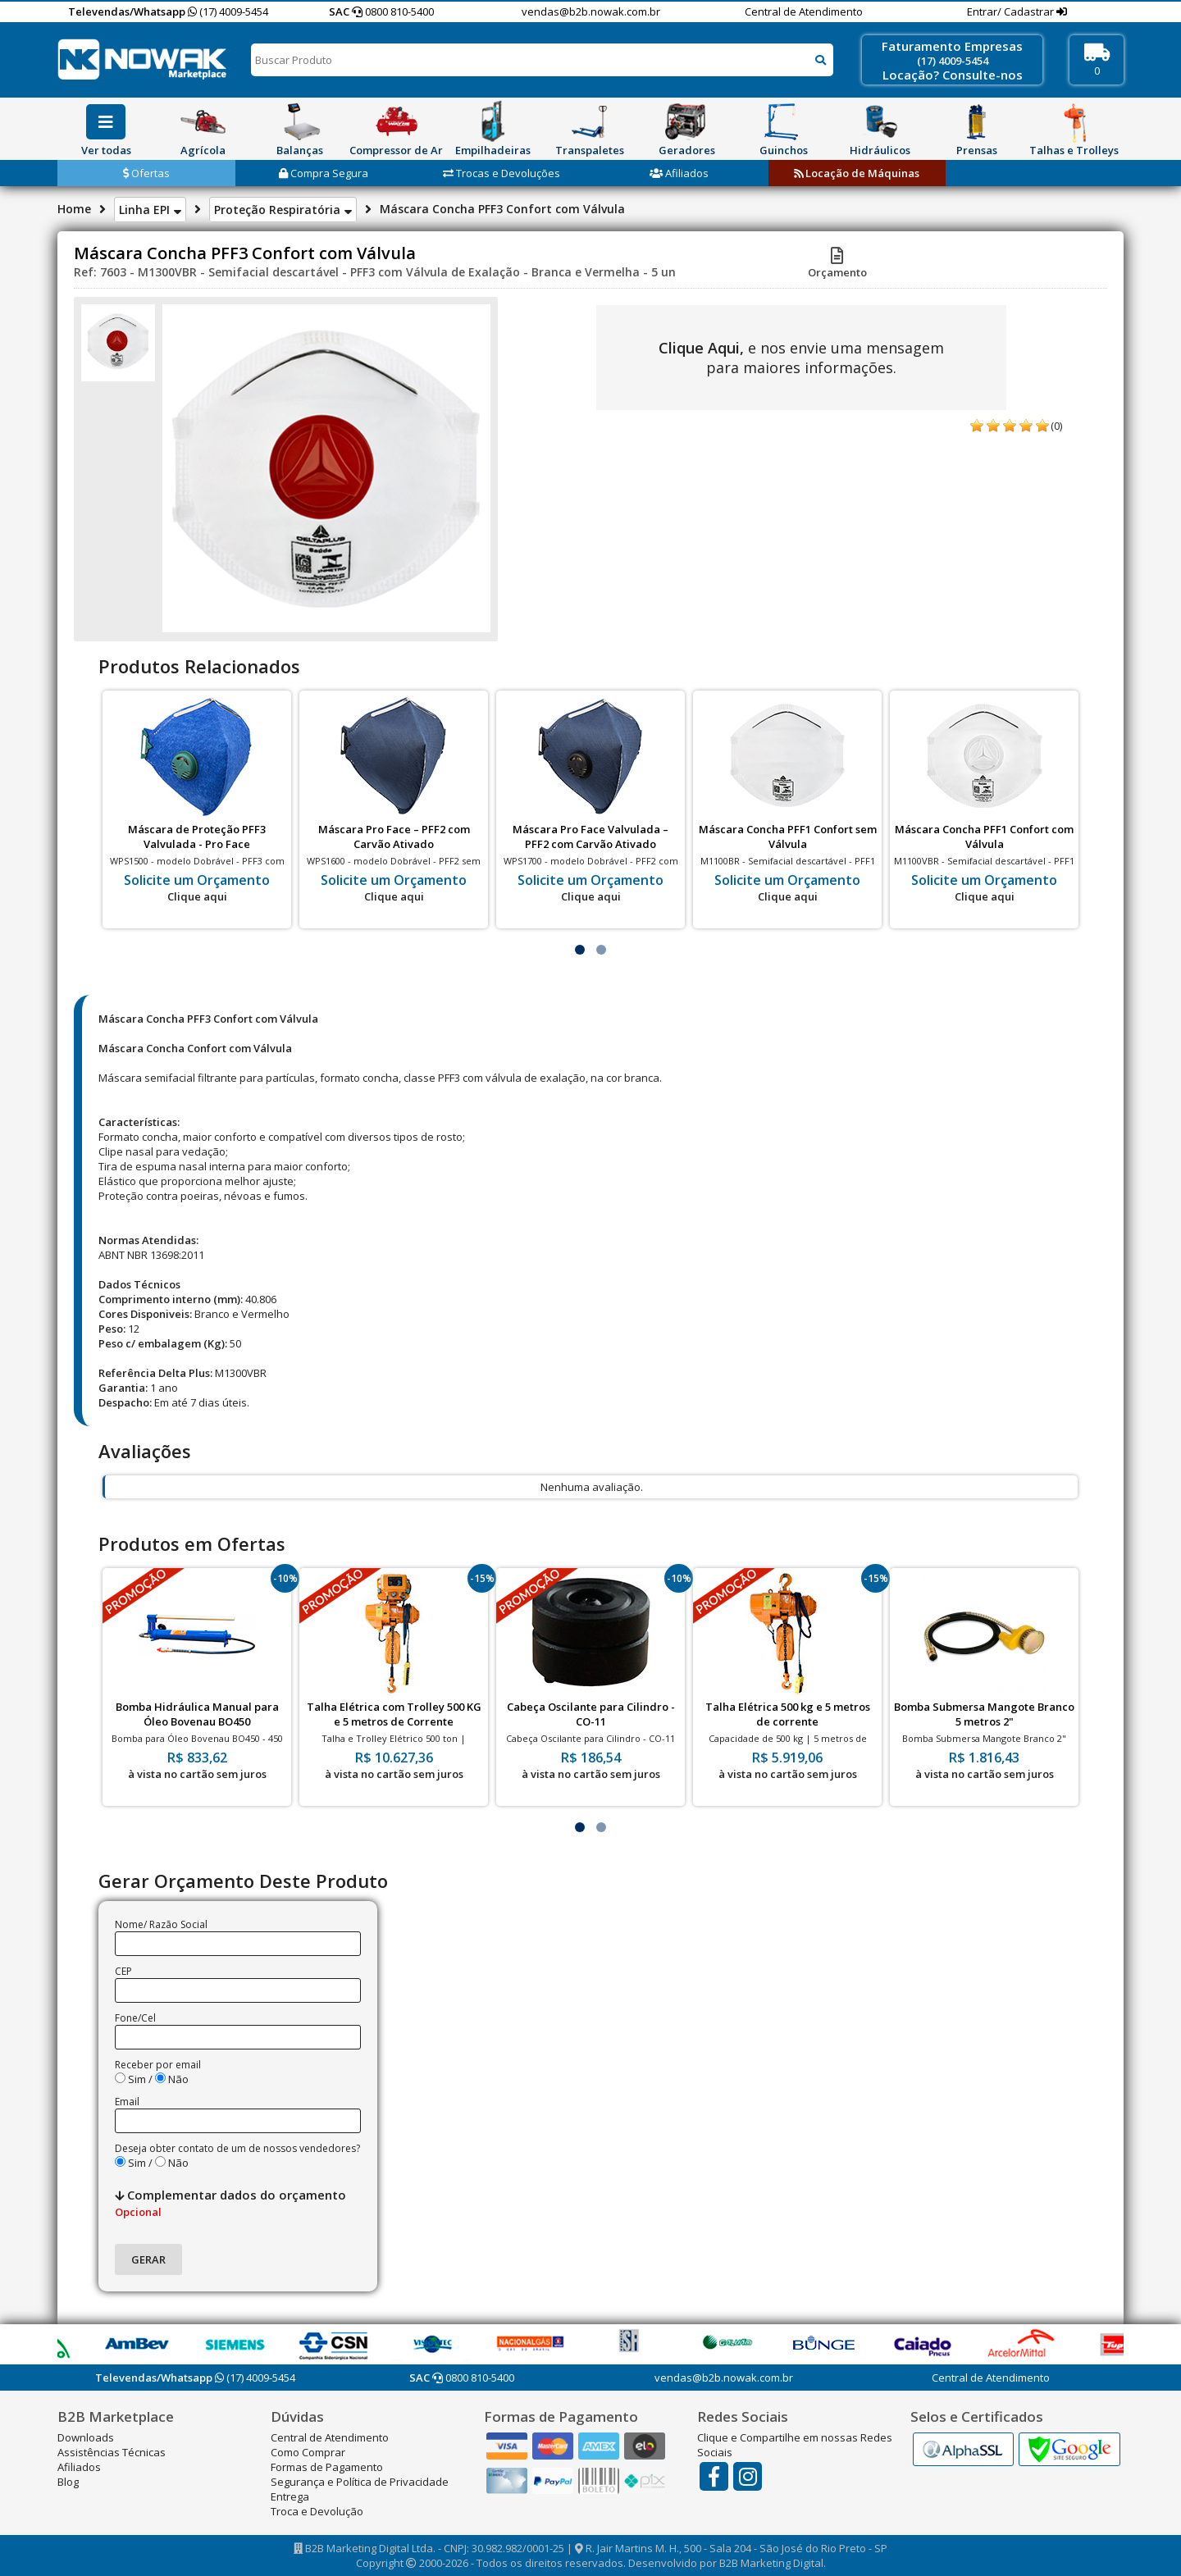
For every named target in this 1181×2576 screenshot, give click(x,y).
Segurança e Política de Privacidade (360, 2481)
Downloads (85, 2437)
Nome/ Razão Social (161, 1924)
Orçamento (837, 265)
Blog (68, 2481)
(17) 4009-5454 (228, 11)
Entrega (290, 2496)
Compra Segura (323, 173)
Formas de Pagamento (327, 2467)
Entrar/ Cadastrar (1011, 11)
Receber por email (158, 2065)
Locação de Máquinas (856, 173)
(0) (1056, 425)
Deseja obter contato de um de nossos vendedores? (237, 2148)
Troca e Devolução (317, 2511)
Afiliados (679, 173)
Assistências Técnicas (111, 2452)
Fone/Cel (135, 2018)
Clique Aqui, (701, 348)
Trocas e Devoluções (501, 173)
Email (127, 2102)
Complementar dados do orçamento (230, 2202)
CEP (123, 1971)
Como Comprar (308, 2452)
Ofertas (146, 173)
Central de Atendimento (804, 11)
